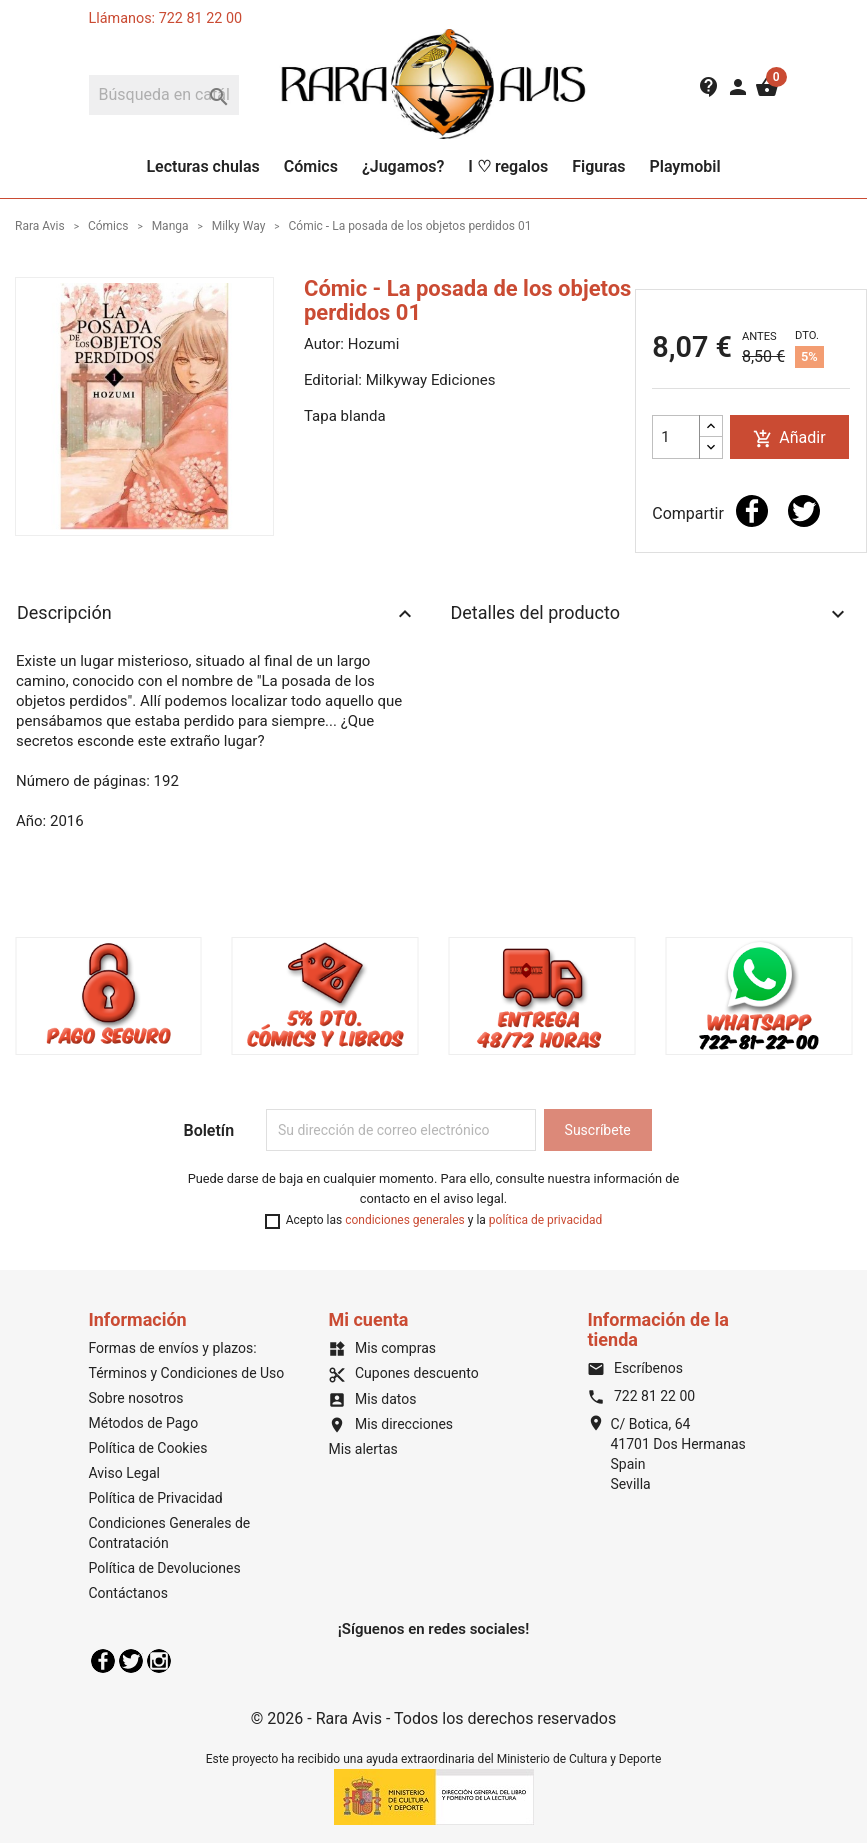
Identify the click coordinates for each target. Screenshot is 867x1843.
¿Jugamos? (403, 166)
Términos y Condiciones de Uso (187, 1373)
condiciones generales (405, 1220)
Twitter (131, 1661)
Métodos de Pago (144, 1423)
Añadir (789, 438)
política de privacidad (545, 1220)
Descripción (217, 614)
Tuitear (804, 511)
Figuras (598, 166)
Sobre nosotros (136, 1398)
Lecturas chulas (202, 166)
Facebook (103, 1661)
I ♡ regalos (508, 166)
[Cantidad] (676, 437)
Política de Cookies (148, 1448)
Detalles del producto (651, 614)
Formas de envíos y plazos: (173, 1348)
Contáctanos (129, 1593)
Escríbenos (634, 1368)
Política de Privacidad (156, 1498)
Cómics (311, 166)
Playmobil (684, 166)
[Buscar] (164, 95)
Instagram (159, 1661)
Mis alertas (362, 1449)
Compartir (752, 511)
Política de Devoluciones (165, 1568)
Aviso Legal (125, 1473)
